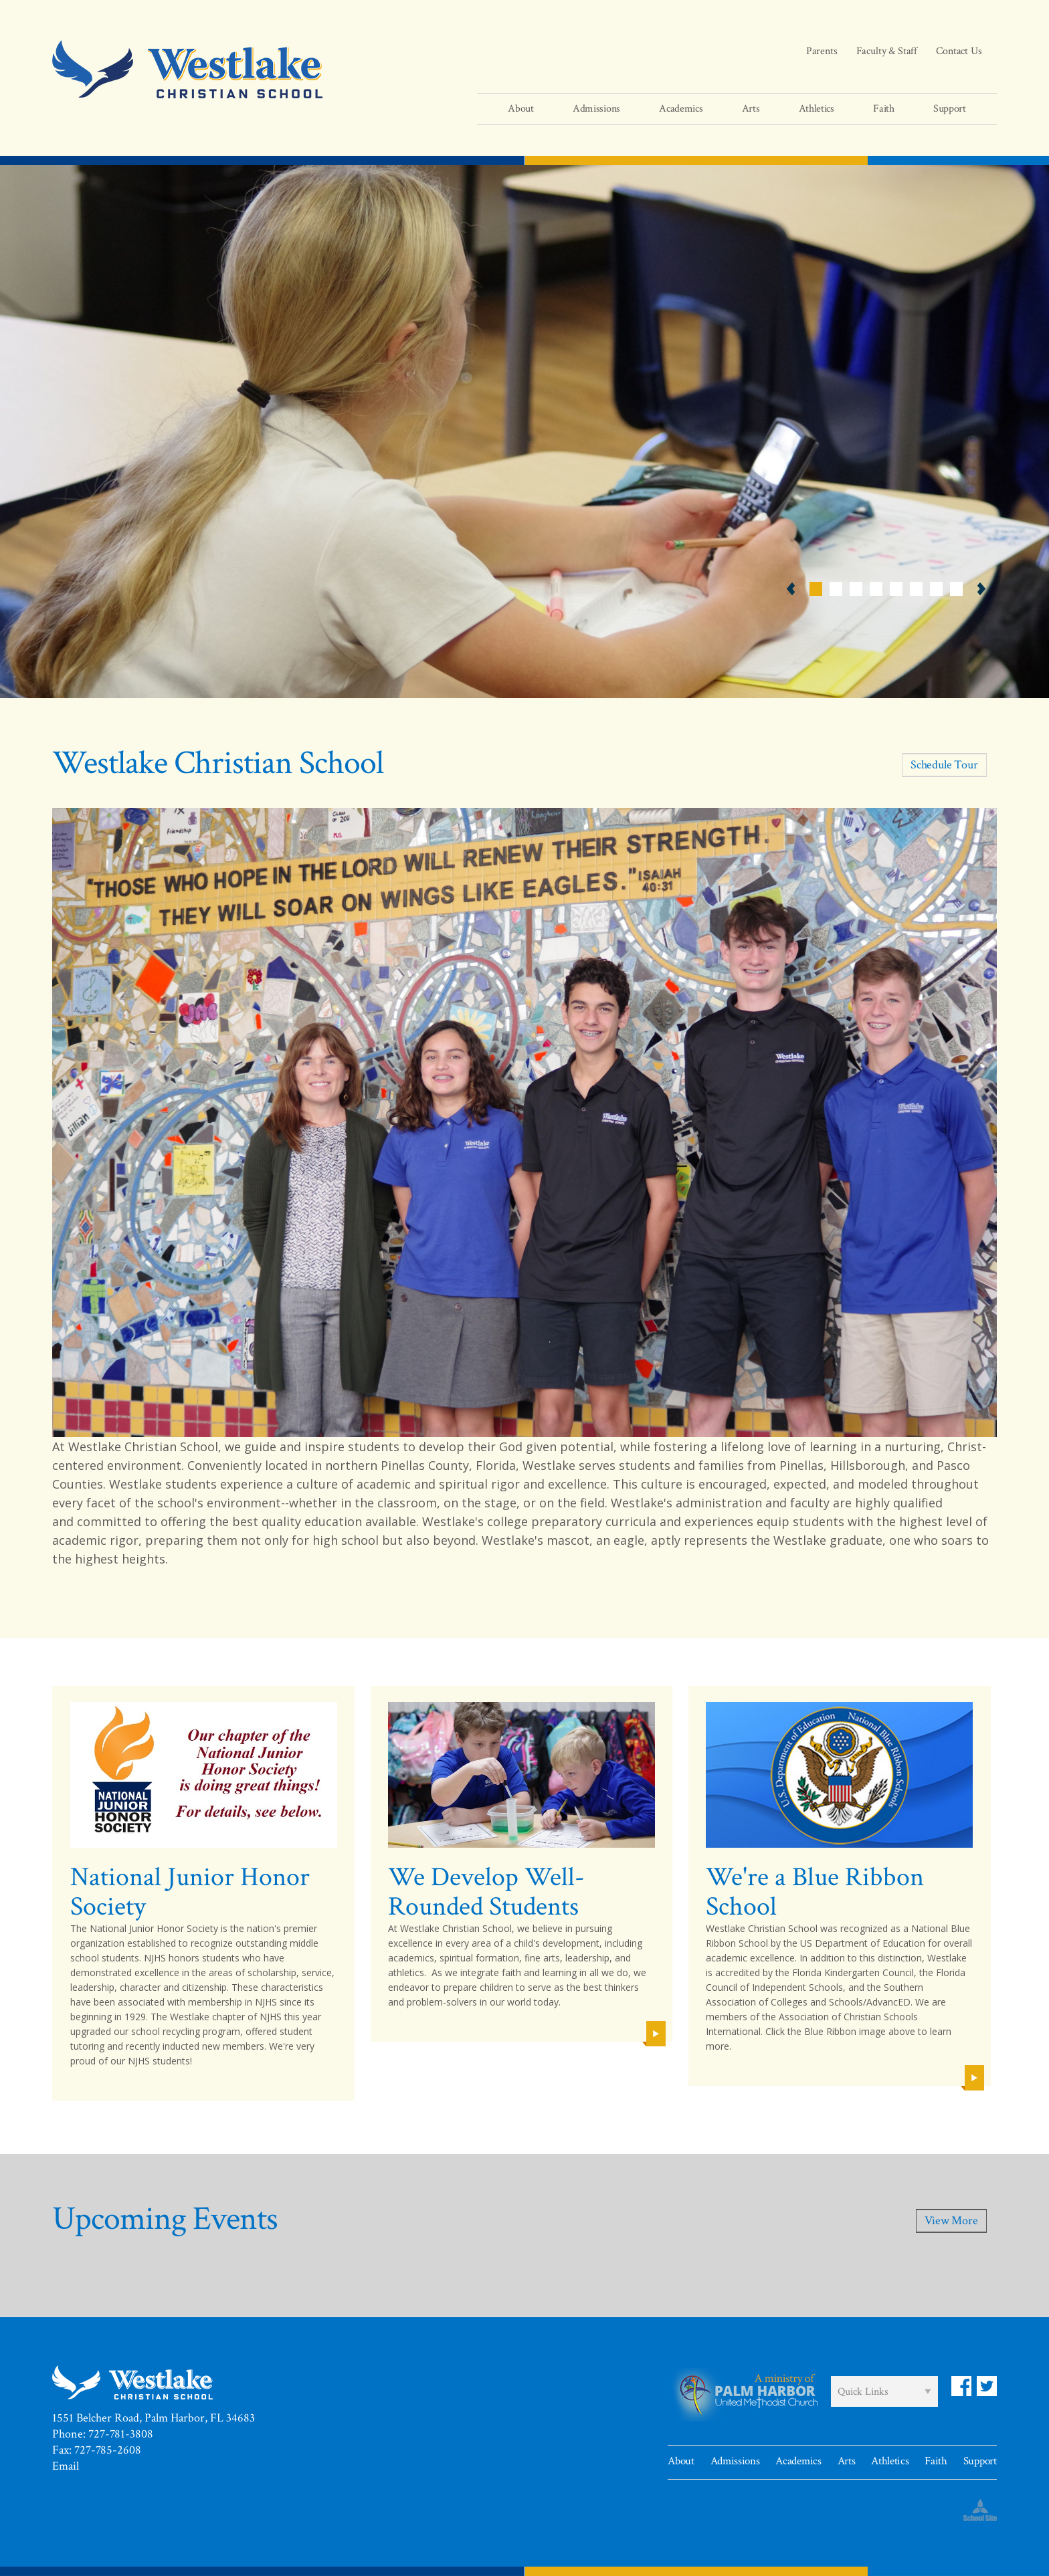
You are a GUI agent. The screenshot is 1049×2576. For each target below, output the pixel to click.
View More (951, 2220)
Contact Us (958, 51)
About (681, 2461)
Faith (936, 2461)
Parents (822, 51)
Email (65, 2466)
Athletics (890, 2461)
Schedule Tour (944, 764)
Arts (847, 2461)
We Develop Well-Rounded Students (486, 1892)
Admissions (735, 2461)
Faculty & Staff (887, 51)
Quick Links (863, 2392)
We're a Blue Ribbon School (815, 1892)
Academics (798, 2461)
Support (980, 2461)
